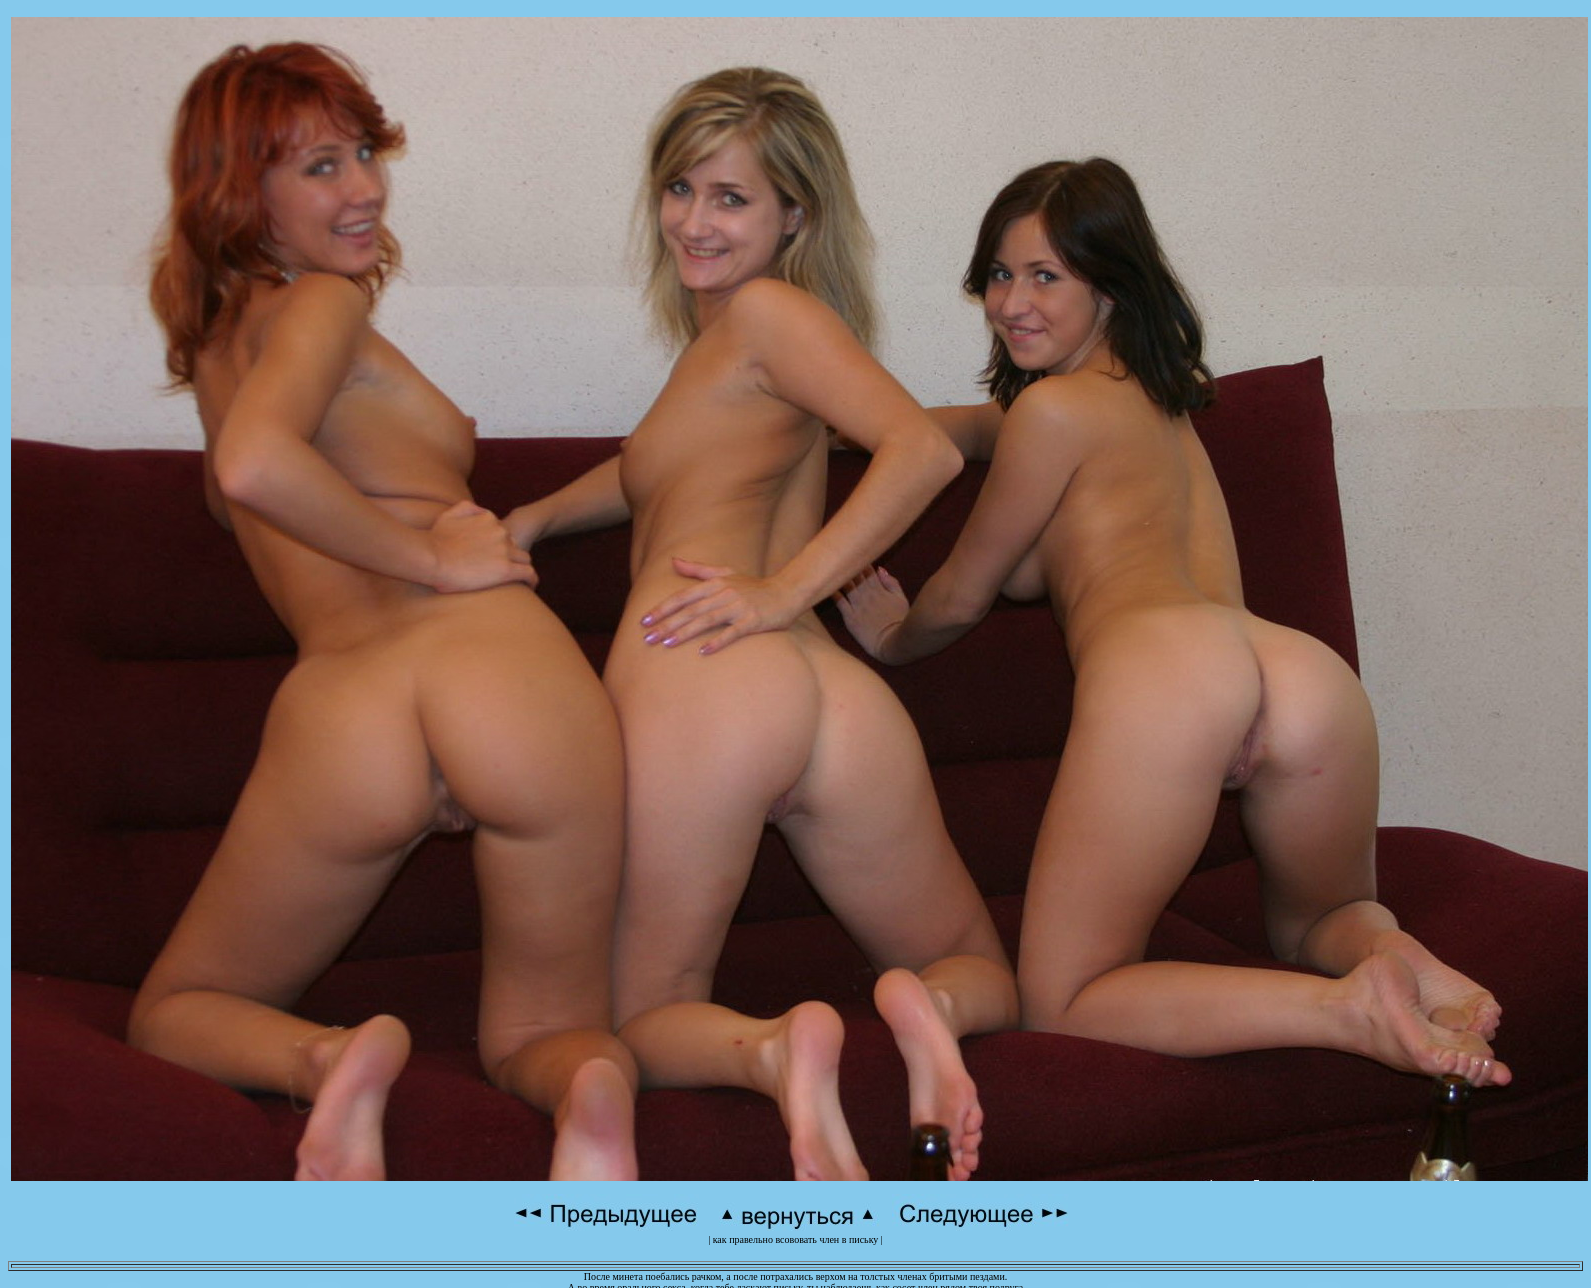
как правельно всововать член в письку (796, 1239)
